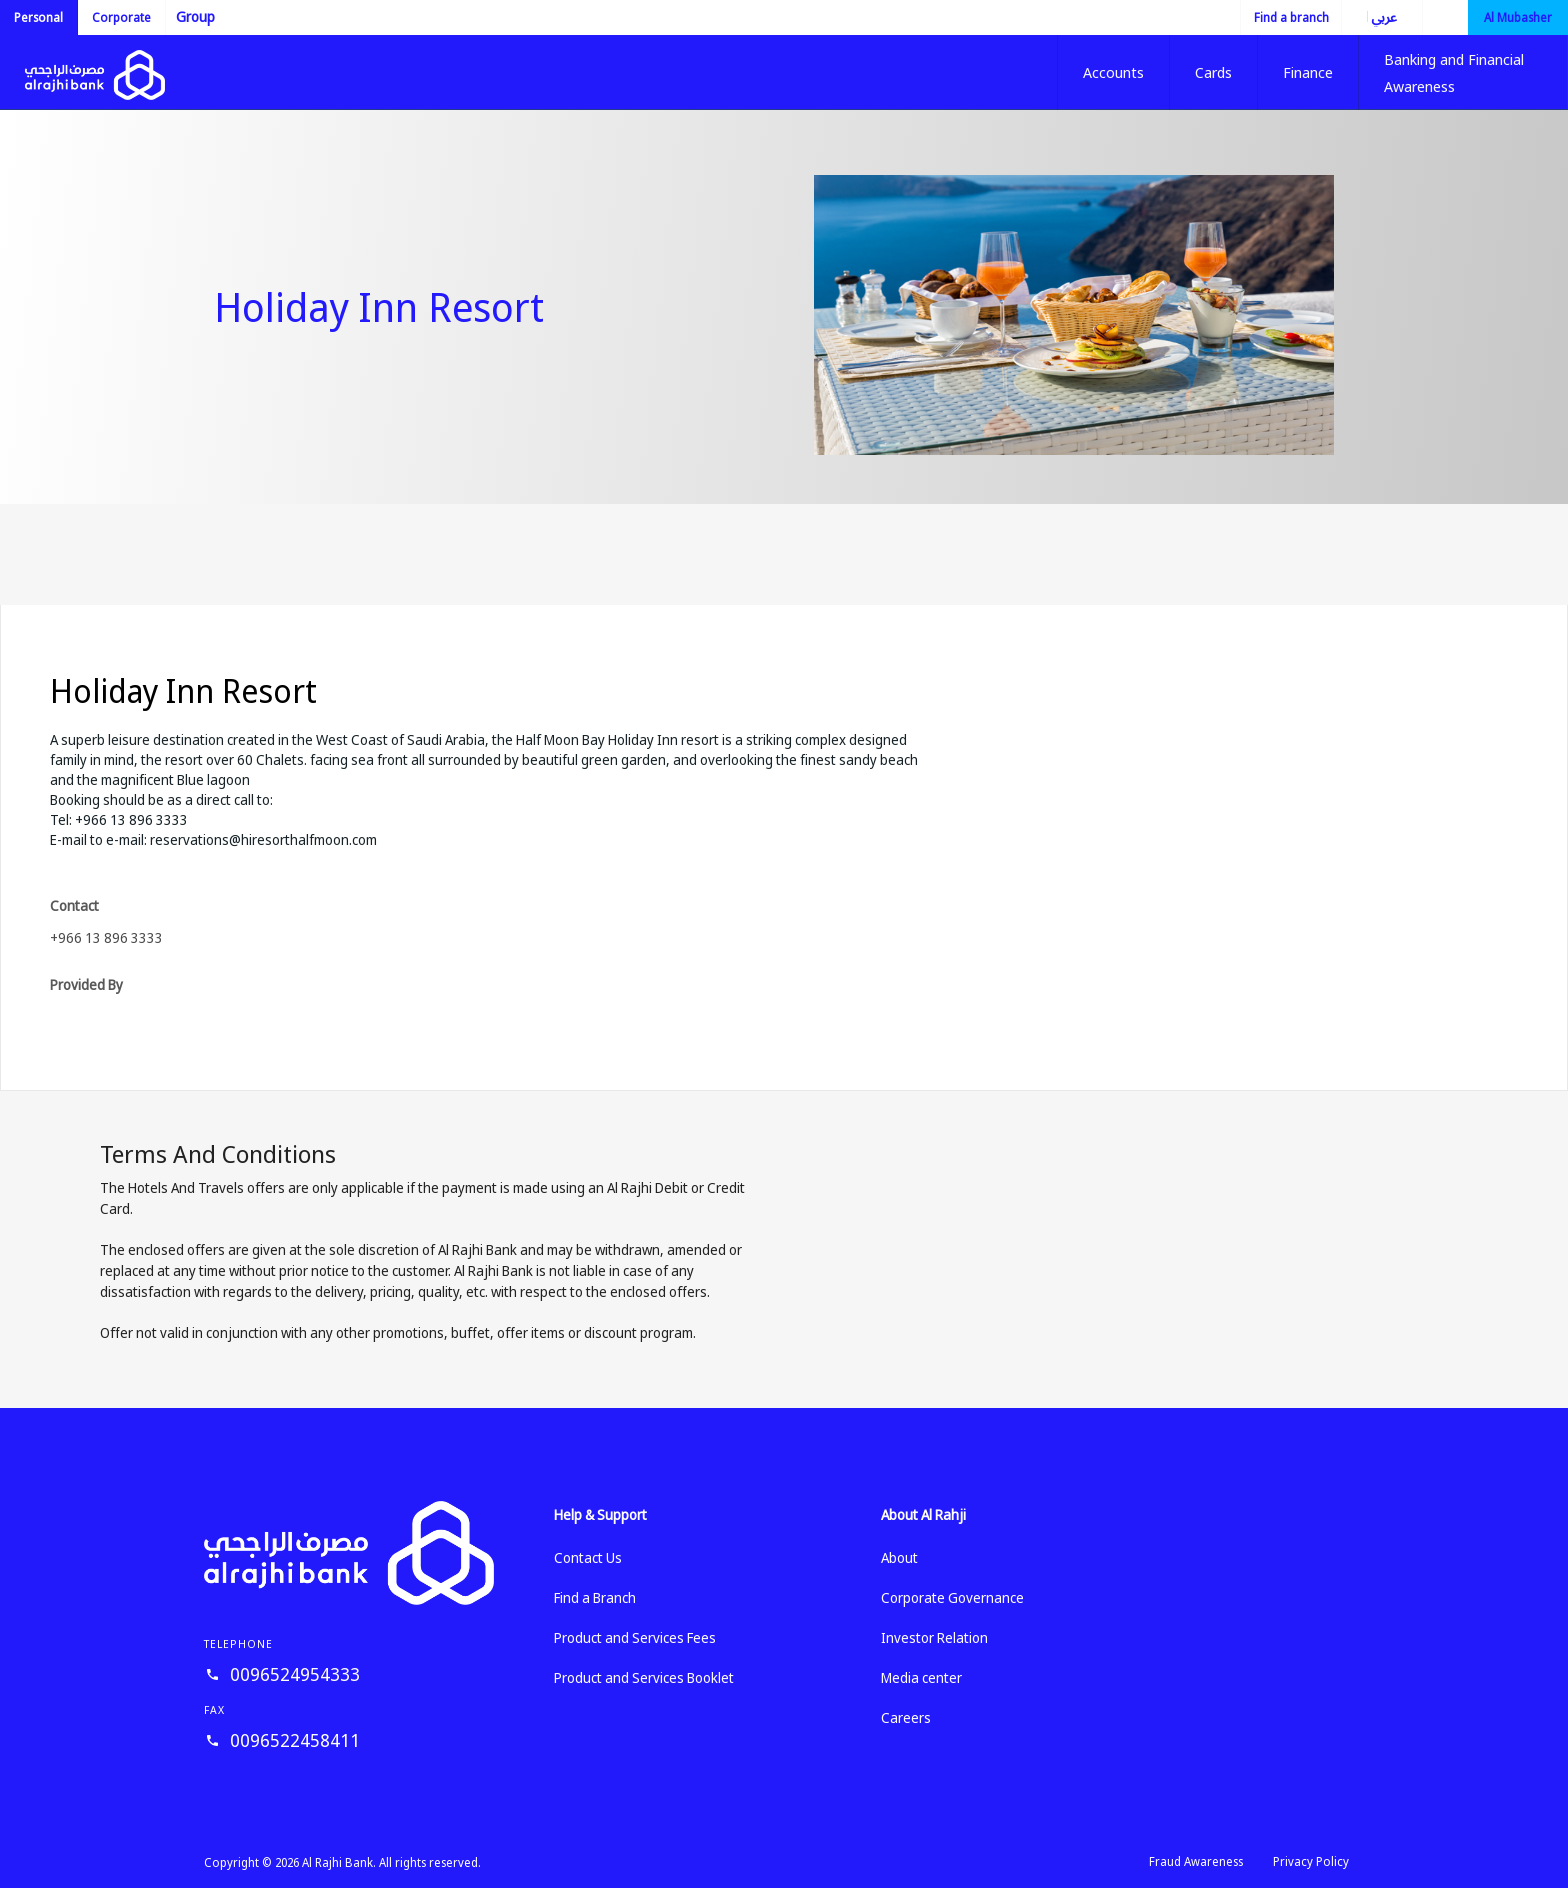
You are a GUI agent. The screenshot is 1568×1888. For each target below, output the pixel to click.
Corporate (121, 17)
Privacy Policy (1311, 1861)
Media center (921, 1677)
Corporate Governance (952, 1597)
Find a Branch (595, 1597)
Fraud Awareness (1196, 1861)
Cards (1213, 72)
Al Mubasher (1518, 17)
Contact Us (588, 1557)
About (899, 1557)
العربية (1369, 16)
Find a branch (1291, 17)
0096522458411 (295, 1740)
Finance (1308, 72)
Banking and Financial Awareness (1454, 72)
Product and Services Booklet (644, 1677)
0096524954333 (295, 1674)
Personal (38, 17)
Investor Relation (934, 1637)
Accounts (1113, 72)
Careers (906, 1717)
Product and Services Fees (635, 1637)
